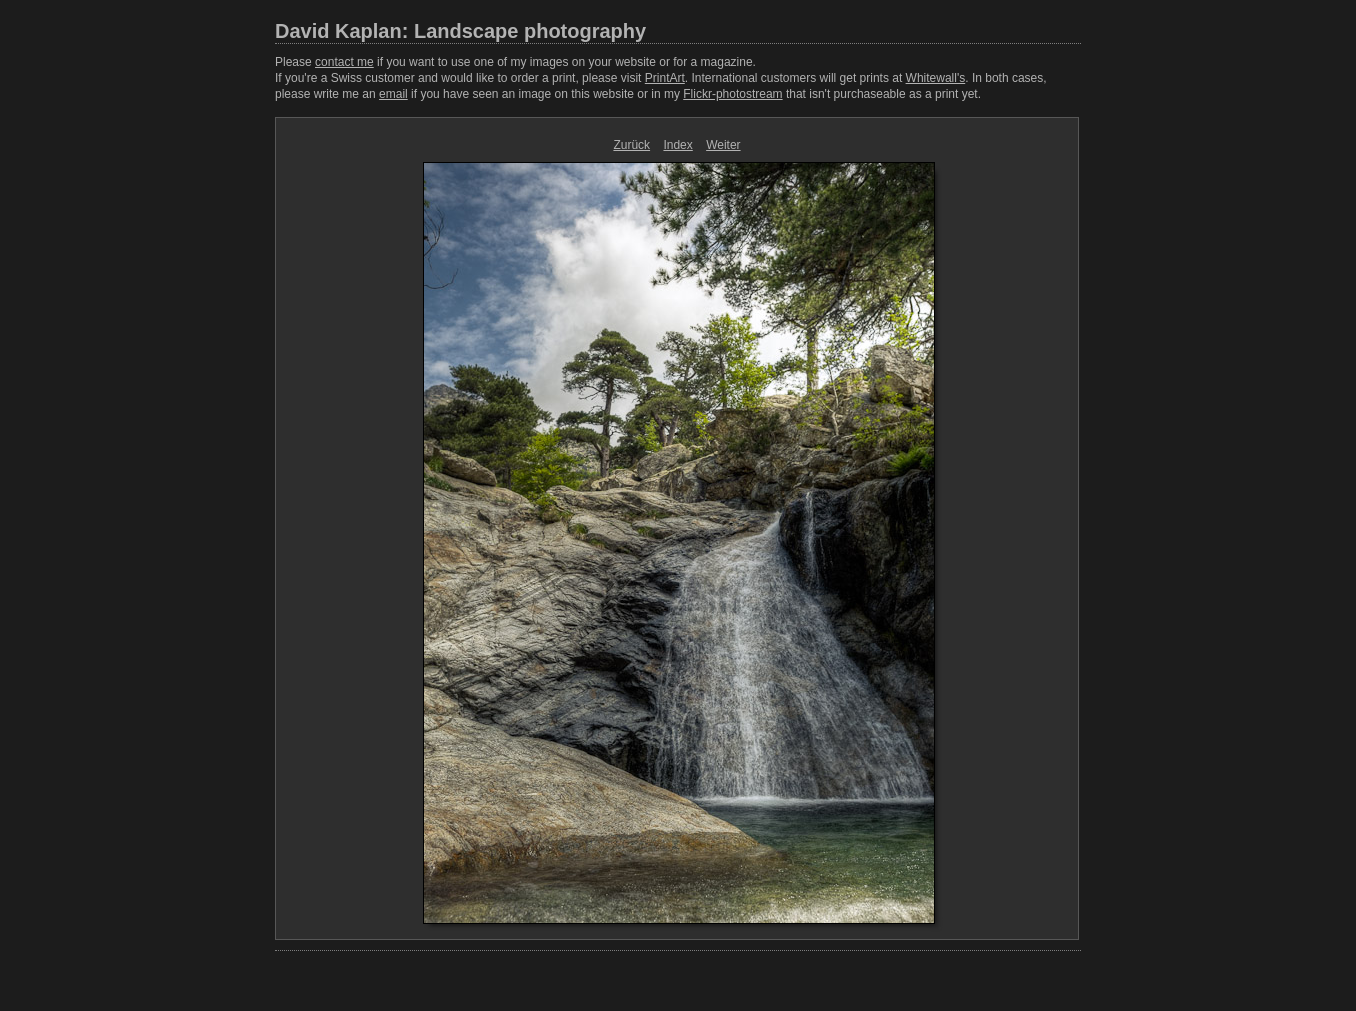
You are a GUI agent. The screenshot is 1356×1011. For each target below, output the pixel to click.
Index (677, 145)
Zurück (631, 145)
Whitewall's (936, 78)
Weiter (723, 145)
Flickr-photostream (732, 94)
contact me (344, 62)
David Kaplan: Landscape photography (460, 31)
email (393, 94)
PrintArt (665, 78)
